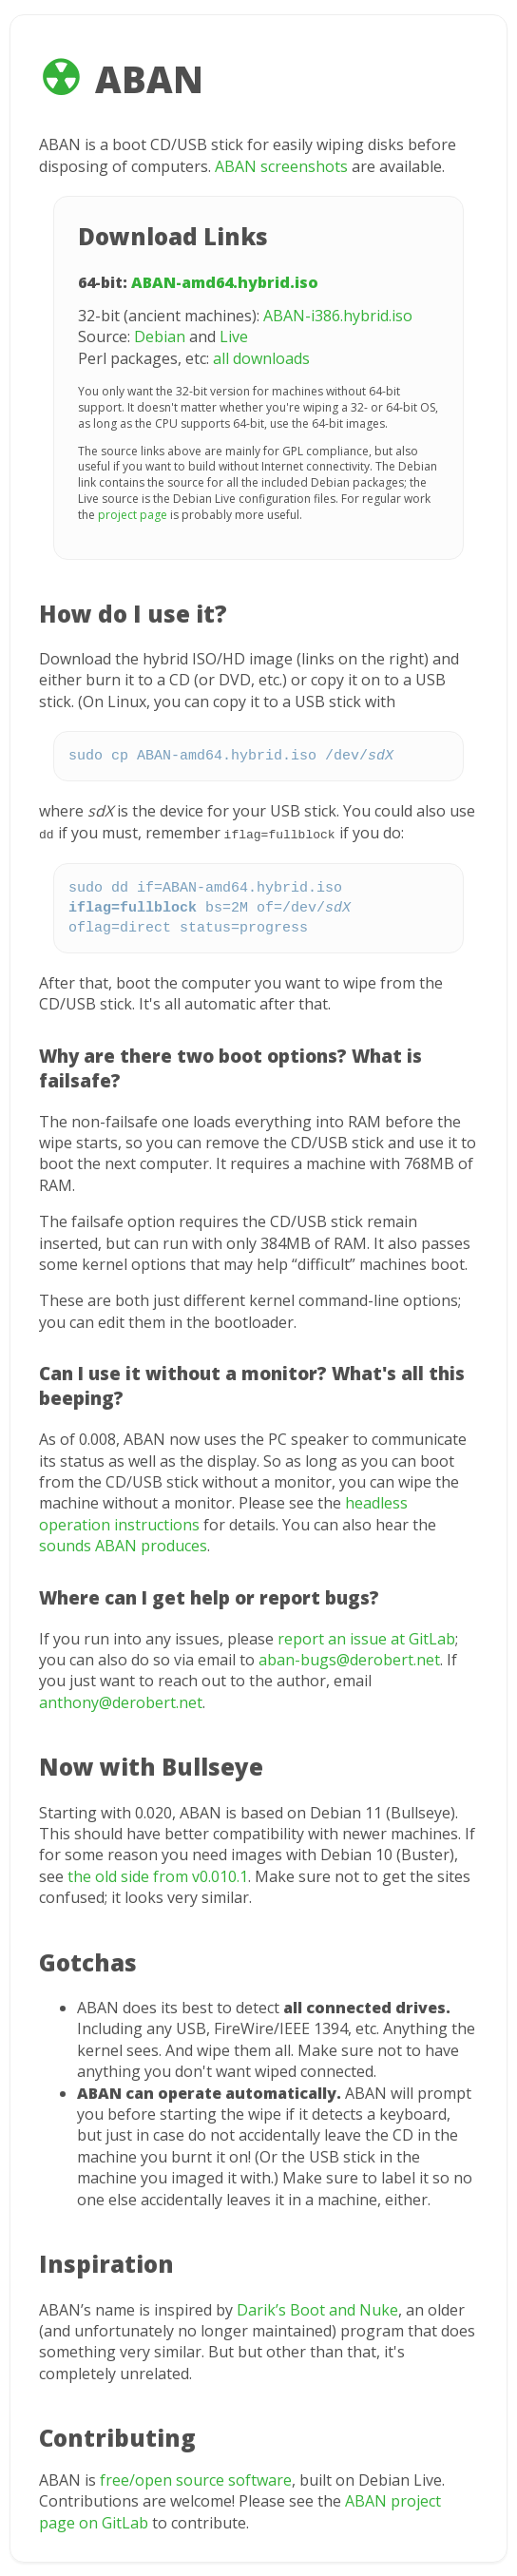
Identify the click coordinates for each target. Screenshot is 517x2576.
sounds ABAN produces (123, 1544)
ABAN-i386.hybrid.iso (337, 315)
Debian (159, 336)
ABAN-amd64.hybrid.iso (224, 282)
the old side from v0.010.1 (157, 1875)
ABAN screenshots (281, 166)
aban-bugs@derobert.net (349, 1658)
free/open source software (196, 2479)
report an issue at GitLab (366, 1637)
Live (234, 336)
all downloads (261, 358)
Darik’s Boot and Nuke (317, 2308)
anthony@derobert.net (120, 1701)
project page (132, 515)
